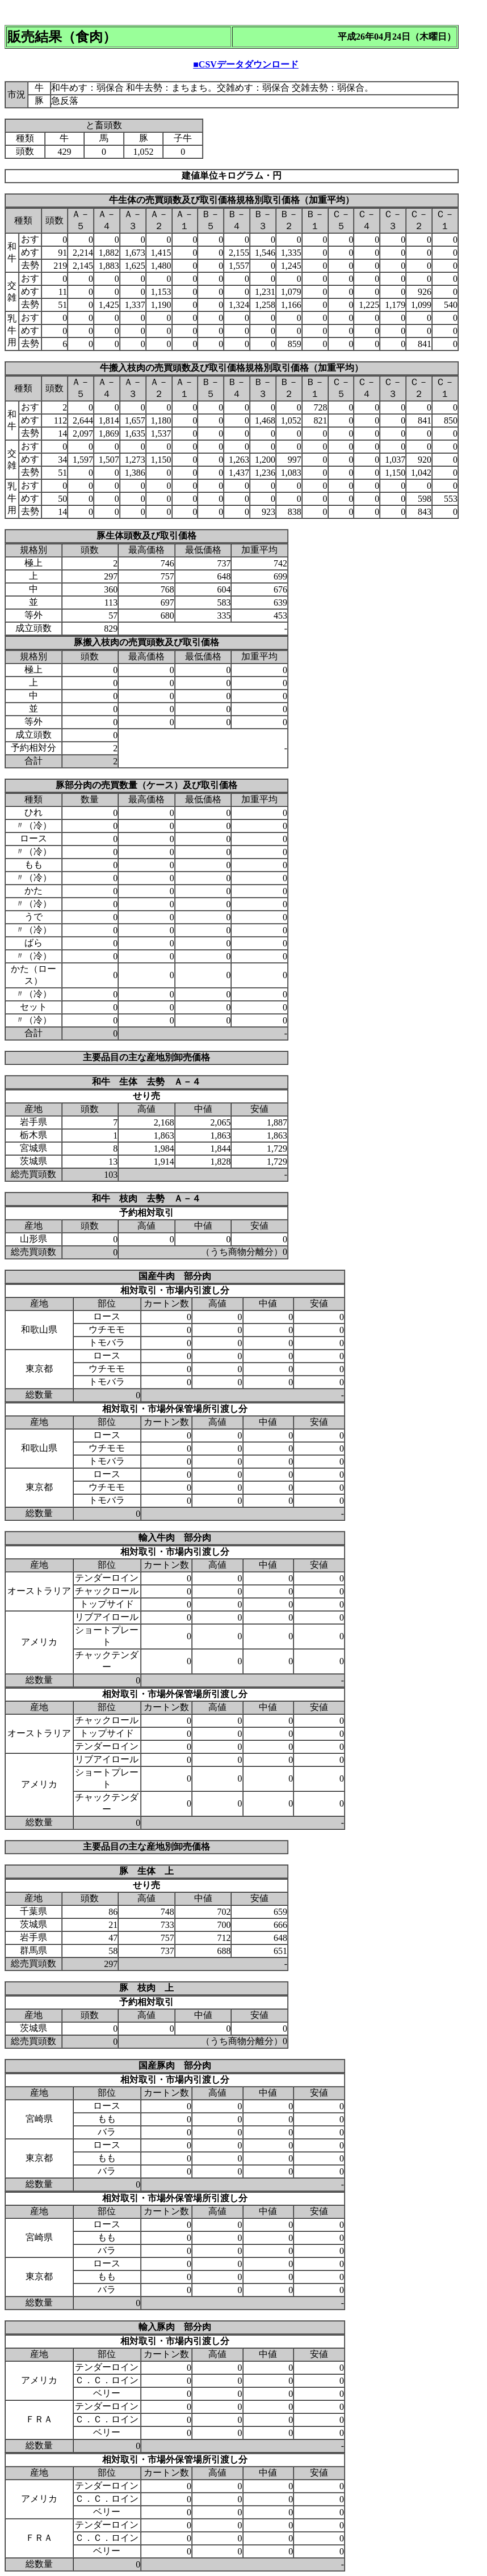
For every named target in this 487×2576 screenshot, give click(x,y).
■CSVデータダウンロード (246, 64)
